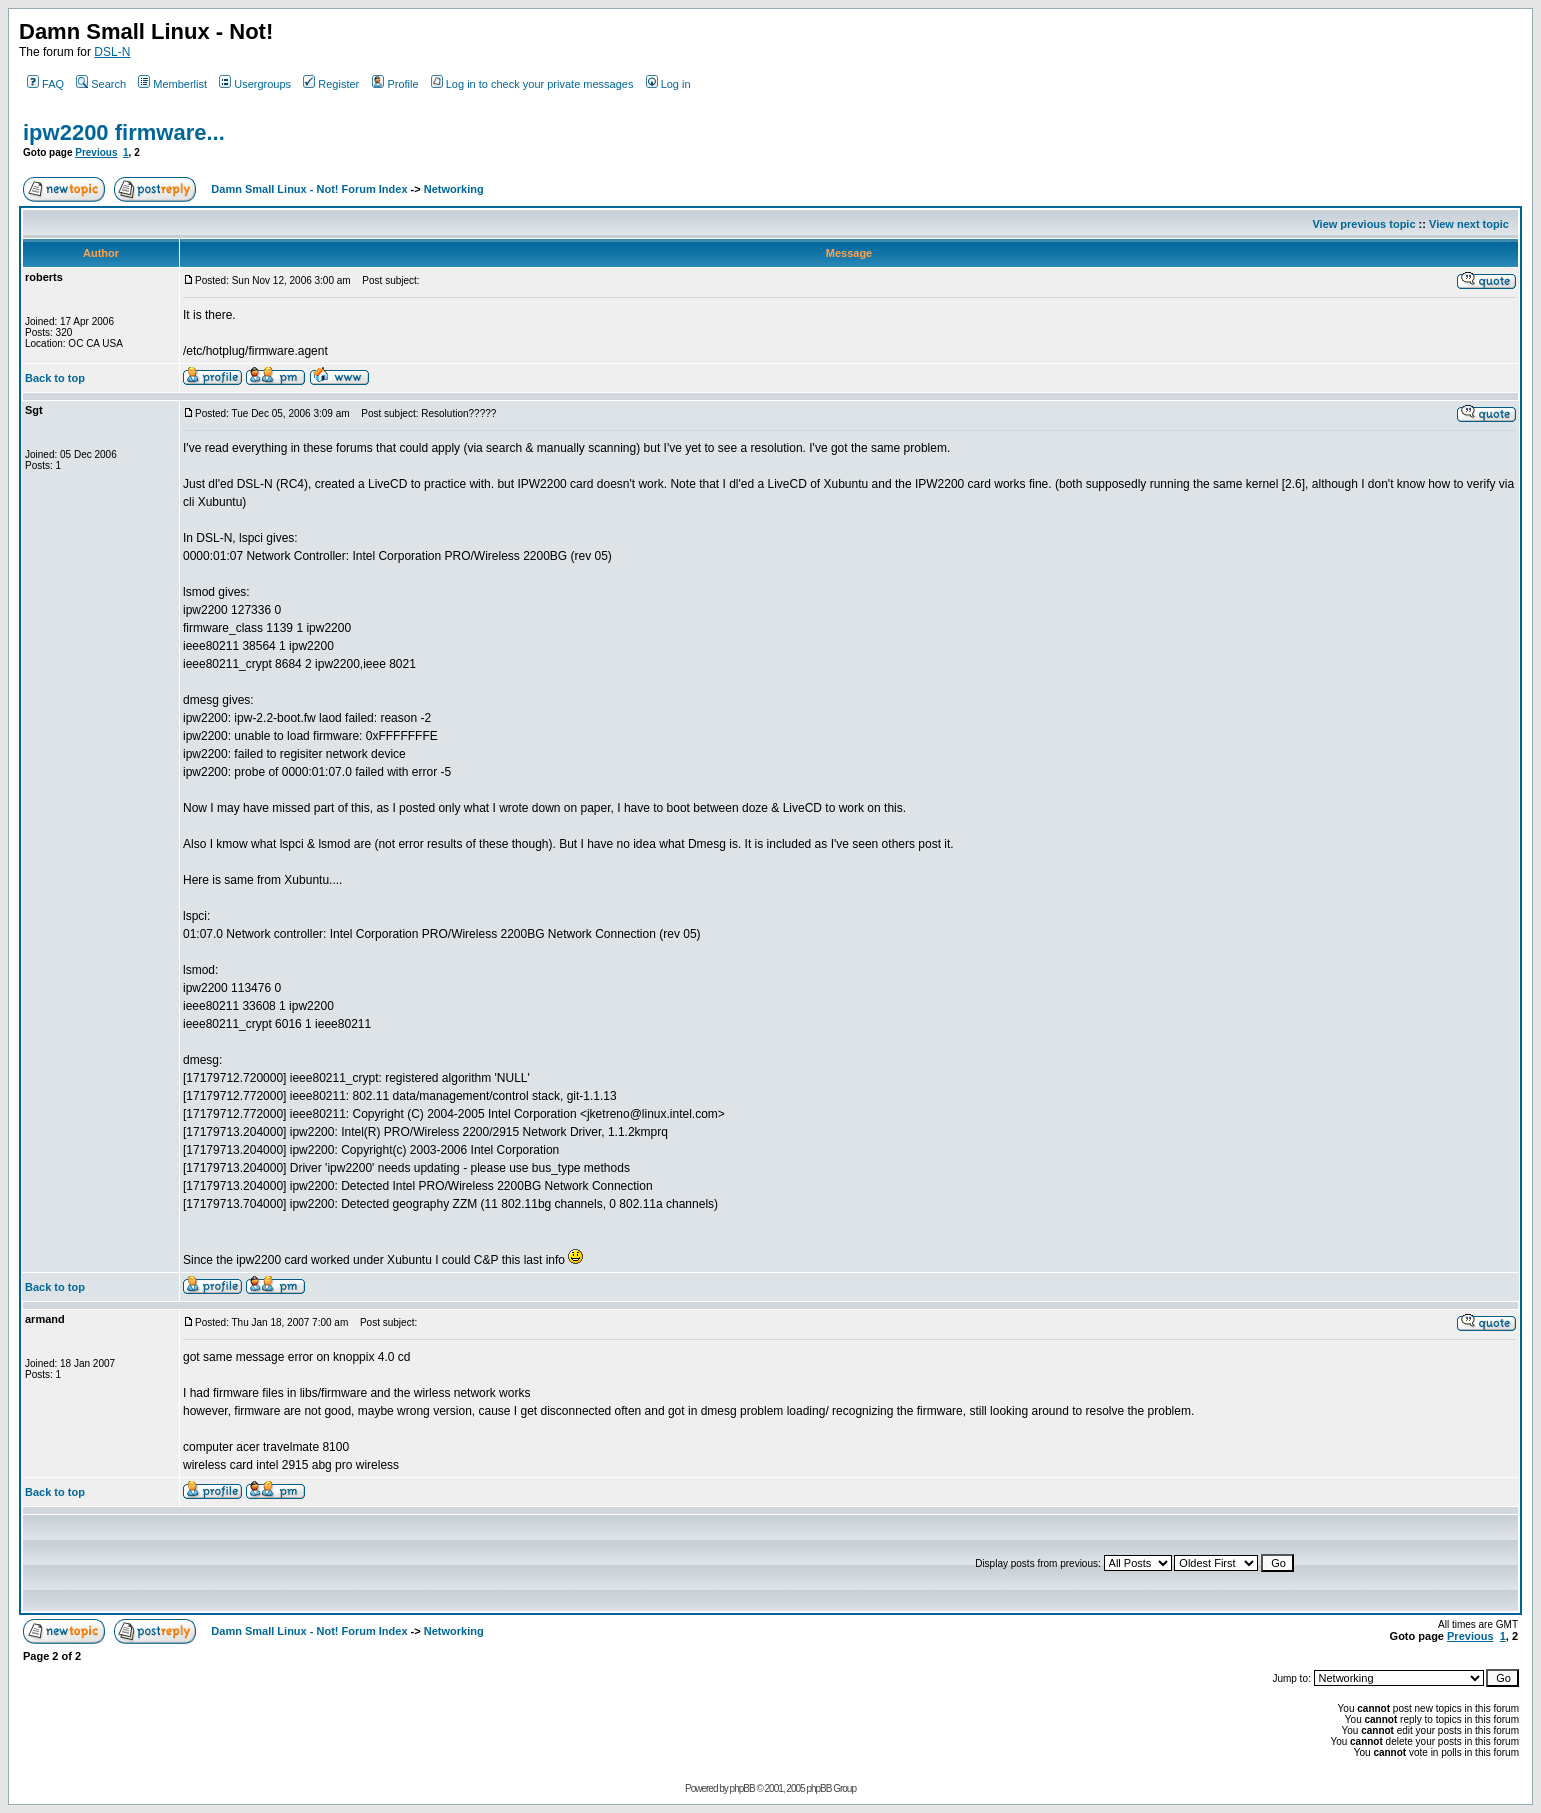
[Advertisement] (611, 1563)
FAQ (45, 84)
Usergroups (255, 84)
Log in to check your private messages (532, 84)
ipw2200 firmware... (124, 132)
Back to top (55, 378)
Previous (96, 152)
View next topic (1469, 224)
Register (331, 84)
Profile (395, 84)
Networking (454, 189)
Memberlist (172, 84)
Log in (668, 84)
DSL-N (112, 52)
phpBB (742, 1788)
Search (101, 84)
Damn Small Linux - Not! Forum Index (309, 189)
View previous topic (1363, 224)
